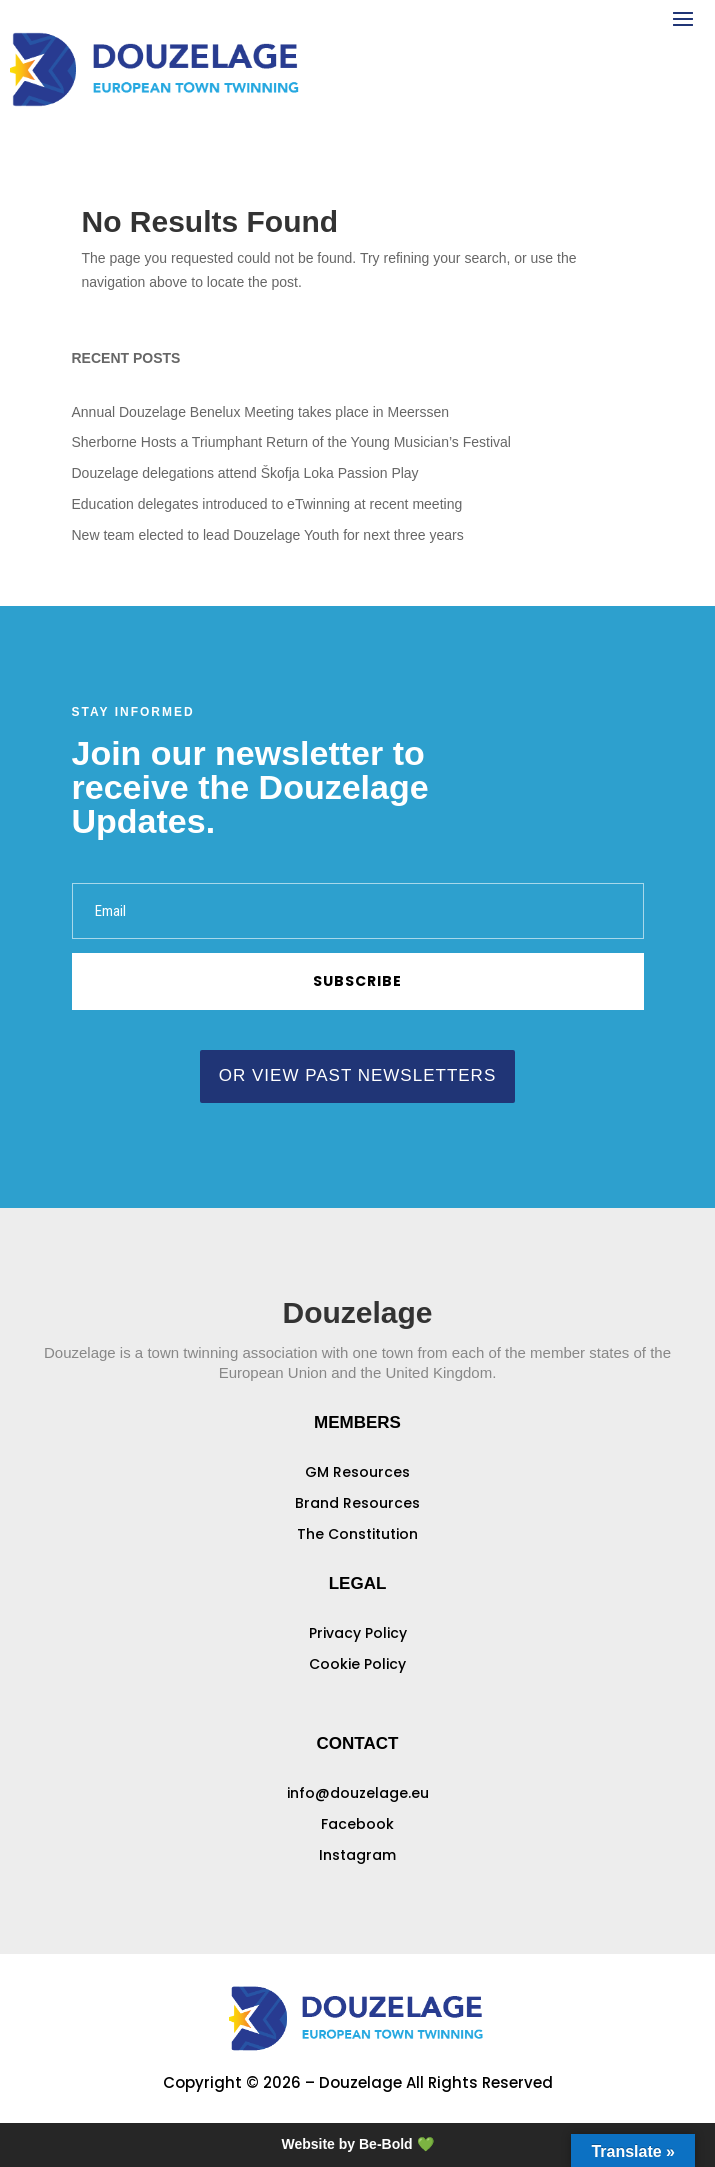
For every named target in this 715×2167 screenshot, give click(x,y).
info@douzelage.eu (358, 1793)
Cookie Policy (357, 1664)
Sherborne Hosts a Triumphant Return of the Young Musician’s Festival (291, 442)
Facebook (357, 1824)
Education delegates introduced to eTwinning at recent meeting (267, 504)
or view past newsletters (357, 1075)
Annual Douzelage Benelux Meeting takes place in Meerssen (260, 412)
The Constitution (357, 1534)
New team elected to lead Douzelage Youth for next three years (268, 535)
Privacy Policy (358, 1633)
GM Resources (357, 1472)
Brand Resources (357, 1503)
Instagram (357, 1855)
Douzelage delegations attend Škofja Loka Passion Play (245, 473)
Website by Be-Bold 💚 (357, 2144)
